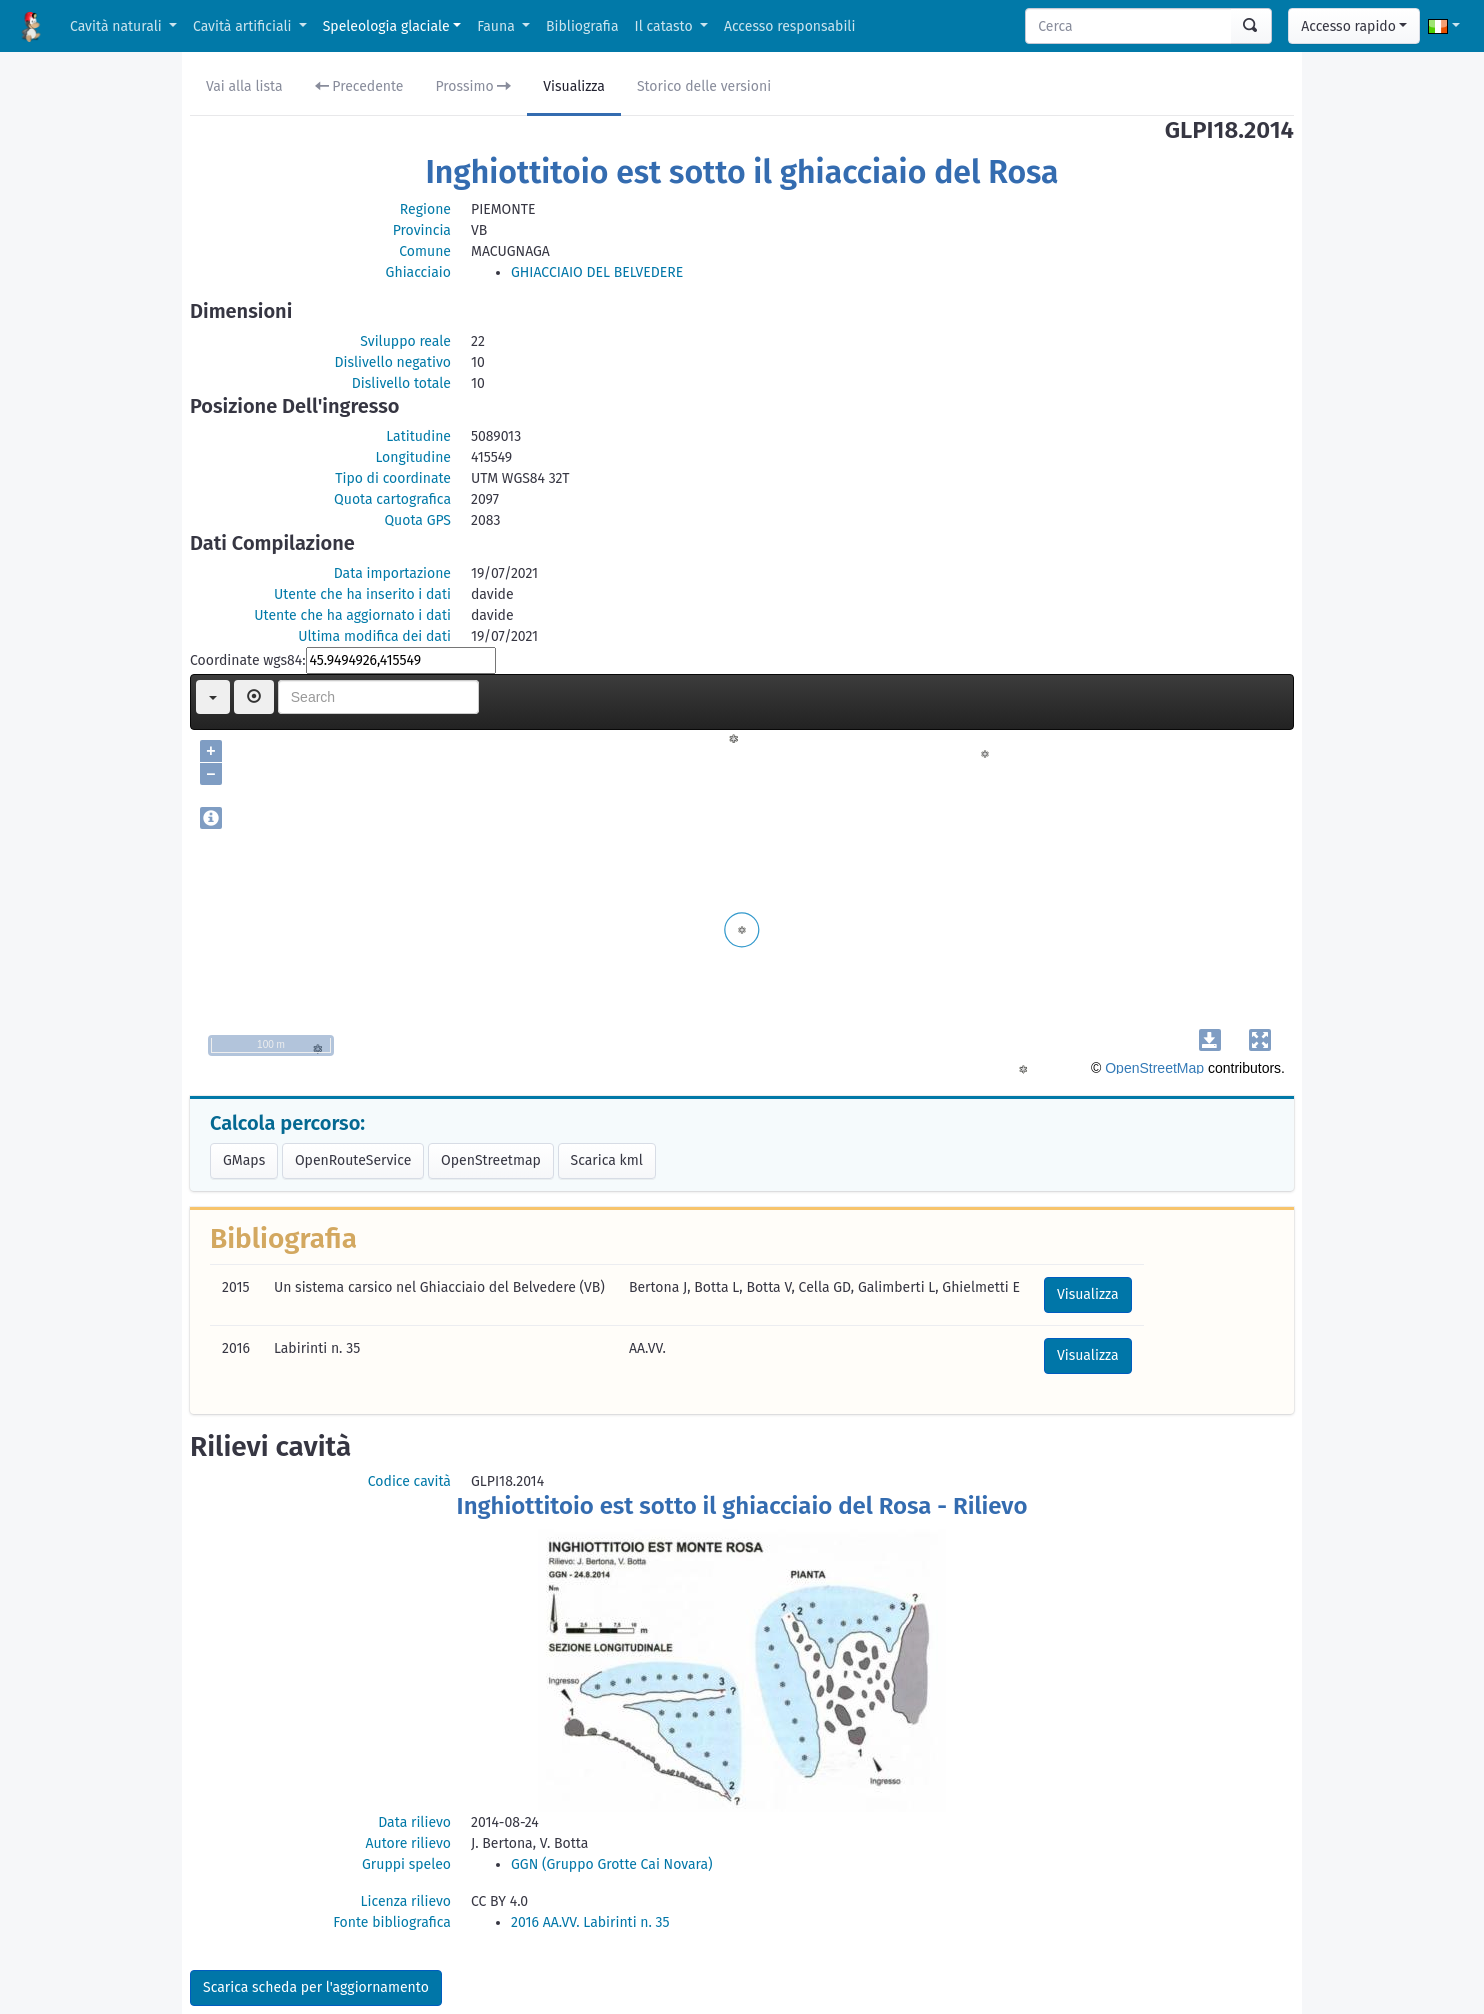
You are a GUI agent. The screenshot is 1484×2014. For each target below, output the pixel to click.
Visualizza (574, 86)
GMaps (244, 1160)
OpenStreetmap (491, 1160)
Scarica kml (607, 1160)
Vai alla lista (244, 86)
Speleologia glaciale (386, 26)
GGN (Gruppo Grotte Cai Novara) (612, 1864)
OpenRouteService (353, 1160)
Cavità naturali (117, 26)
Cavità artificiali (244, 26)
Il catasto (666, 26)
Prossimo (474, 86)
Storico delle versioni (704, 86)
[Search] (1129, 26)
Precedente (359, 86)
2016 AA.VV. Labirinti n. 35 (590, 1922)
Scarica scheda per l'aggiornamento (316, 1987)
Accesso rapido (1348, 26)
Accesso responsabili (789, 26)
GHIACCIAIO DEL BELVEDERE (597, 272)
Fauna (497, 26)
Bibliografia (582, 26)
